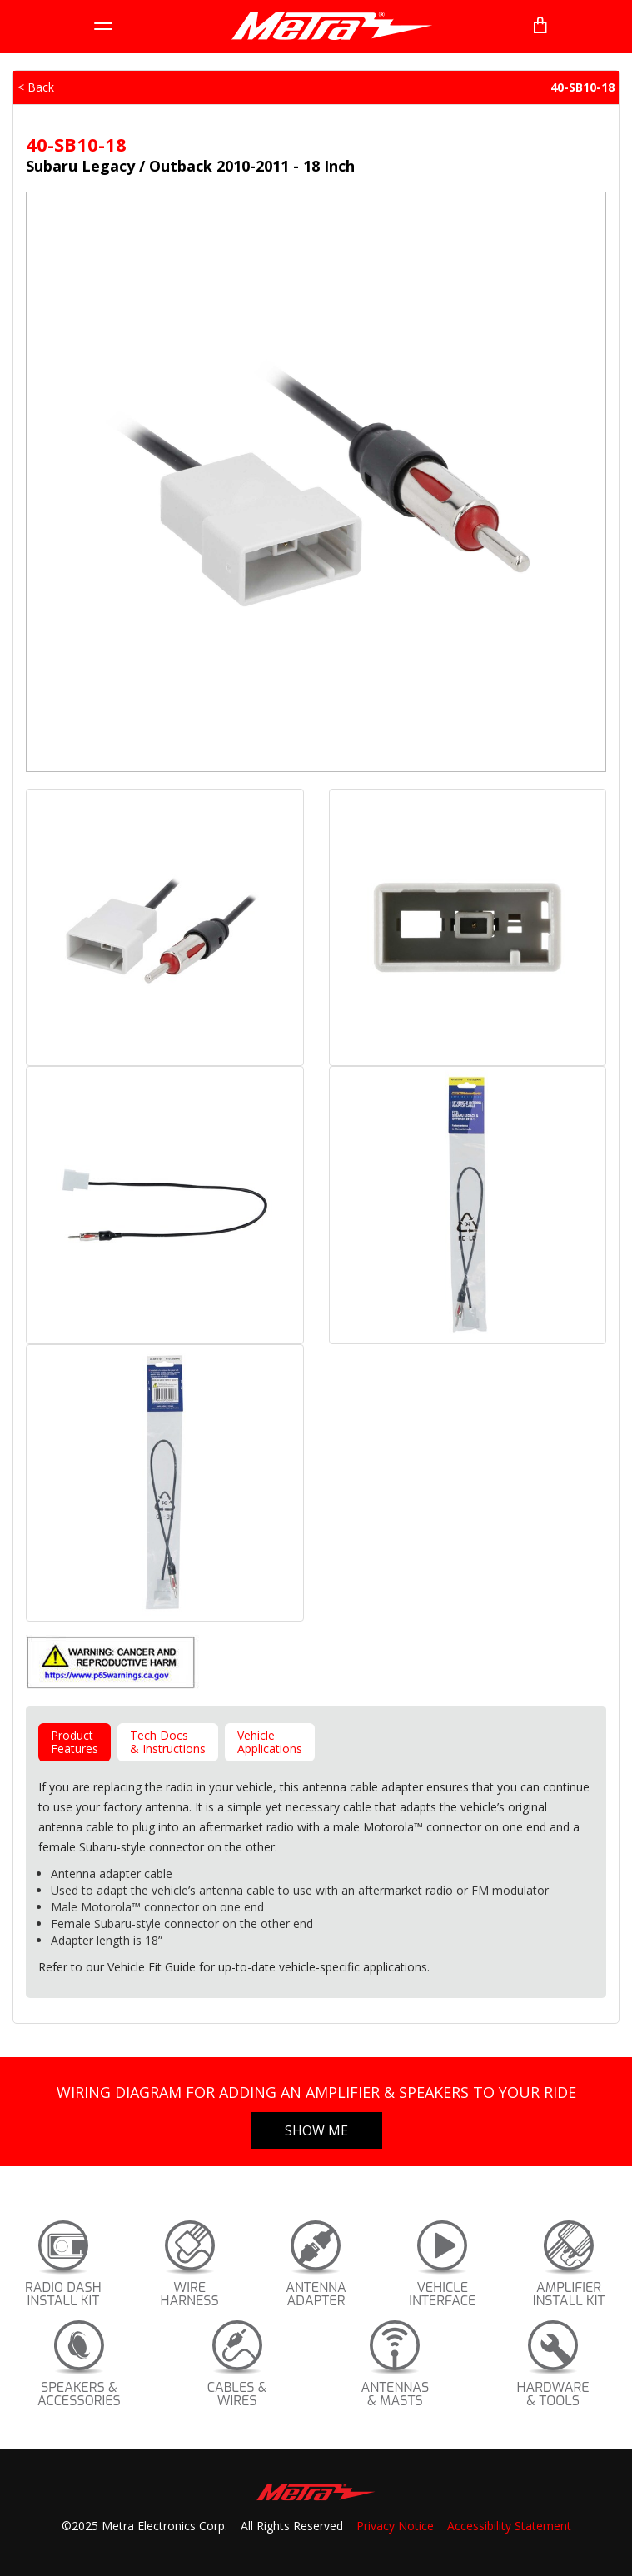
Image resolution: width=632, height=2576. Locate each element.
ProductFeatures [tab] (74, 1741)
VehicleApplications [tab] (269, 1741)
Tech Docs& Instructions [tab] (168, 1741)
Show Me (316, 2130)
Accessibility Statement (509, 2526)
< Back (35, 87)
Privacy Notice (395, 2526)
